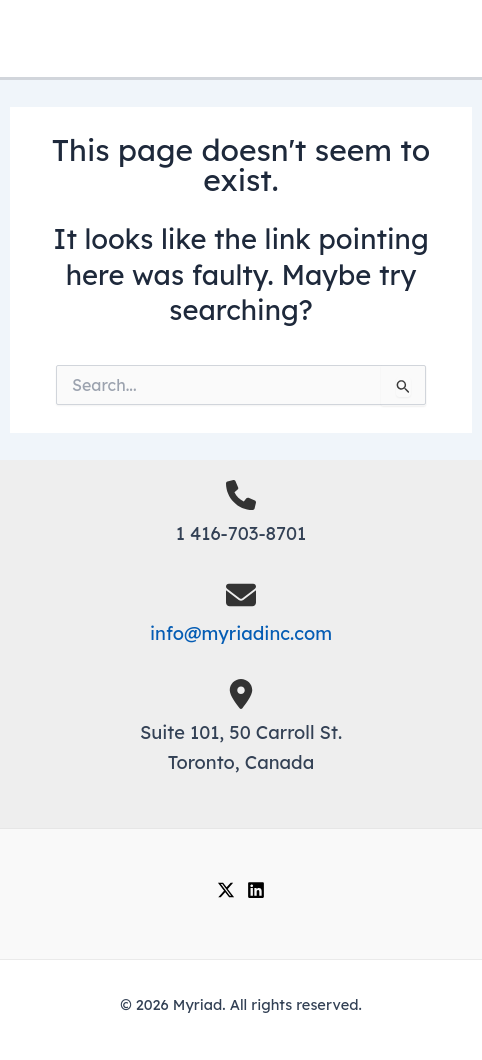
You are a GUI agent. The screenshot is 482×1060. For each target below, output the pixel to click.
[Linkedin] (256, 890)
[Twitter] (226, 890)
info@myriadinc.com (241, 633)
